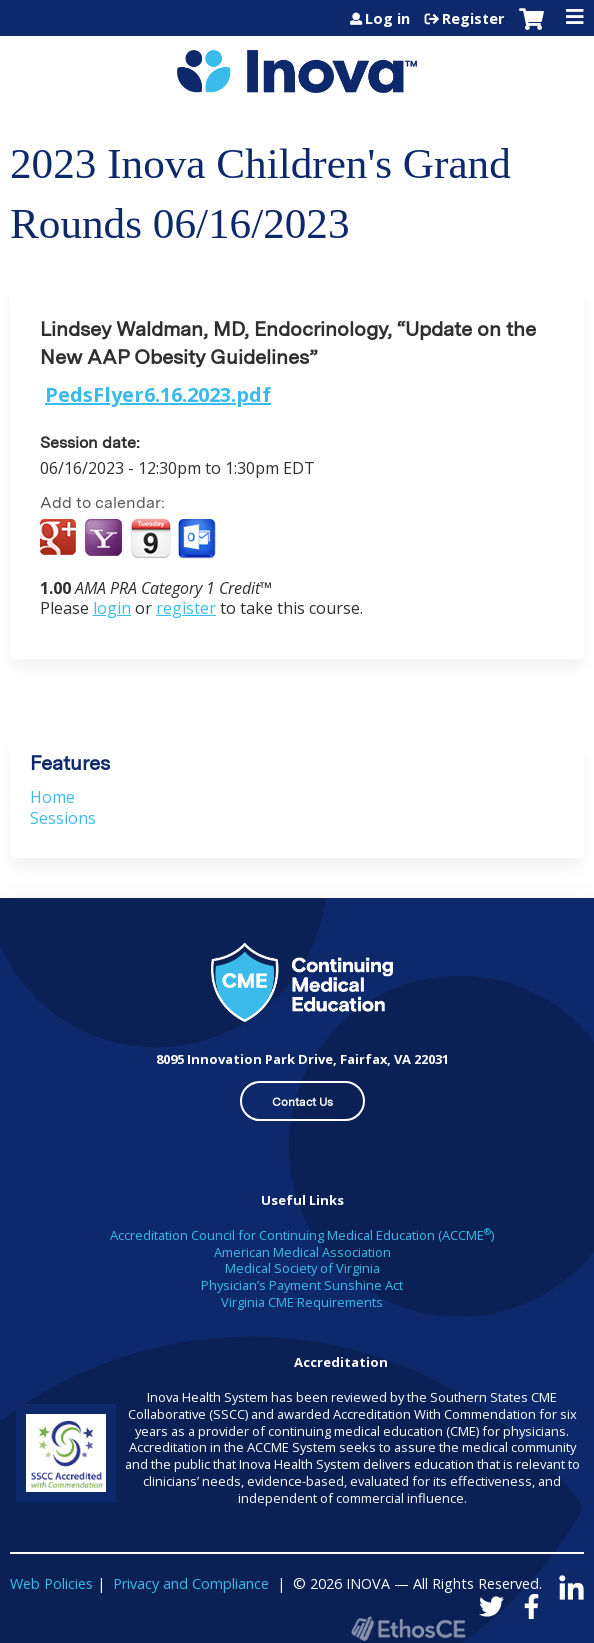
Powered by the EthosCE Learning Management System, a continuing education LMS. (408, 1628)
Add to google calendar (60, 539)
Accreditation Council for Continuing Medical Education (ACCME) (302, 1235)
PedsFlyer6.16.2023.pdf (158, 394)
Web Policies (51, 1583)
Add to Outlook (198, 539)
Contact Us (302, 1102)
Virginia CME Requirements (302, 1302)
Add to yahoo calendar (105, 539)
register (186, 608)
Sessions (63, 818)
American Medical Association (302, 1252)
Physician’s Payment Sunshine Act (302, 1285)
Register (473, 19)
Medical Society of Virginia (302, 1268)
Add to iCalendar (150, 538)
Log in (387, 19)
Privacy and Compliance (191, 1583)
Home (52, 797)
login (112, 608)
